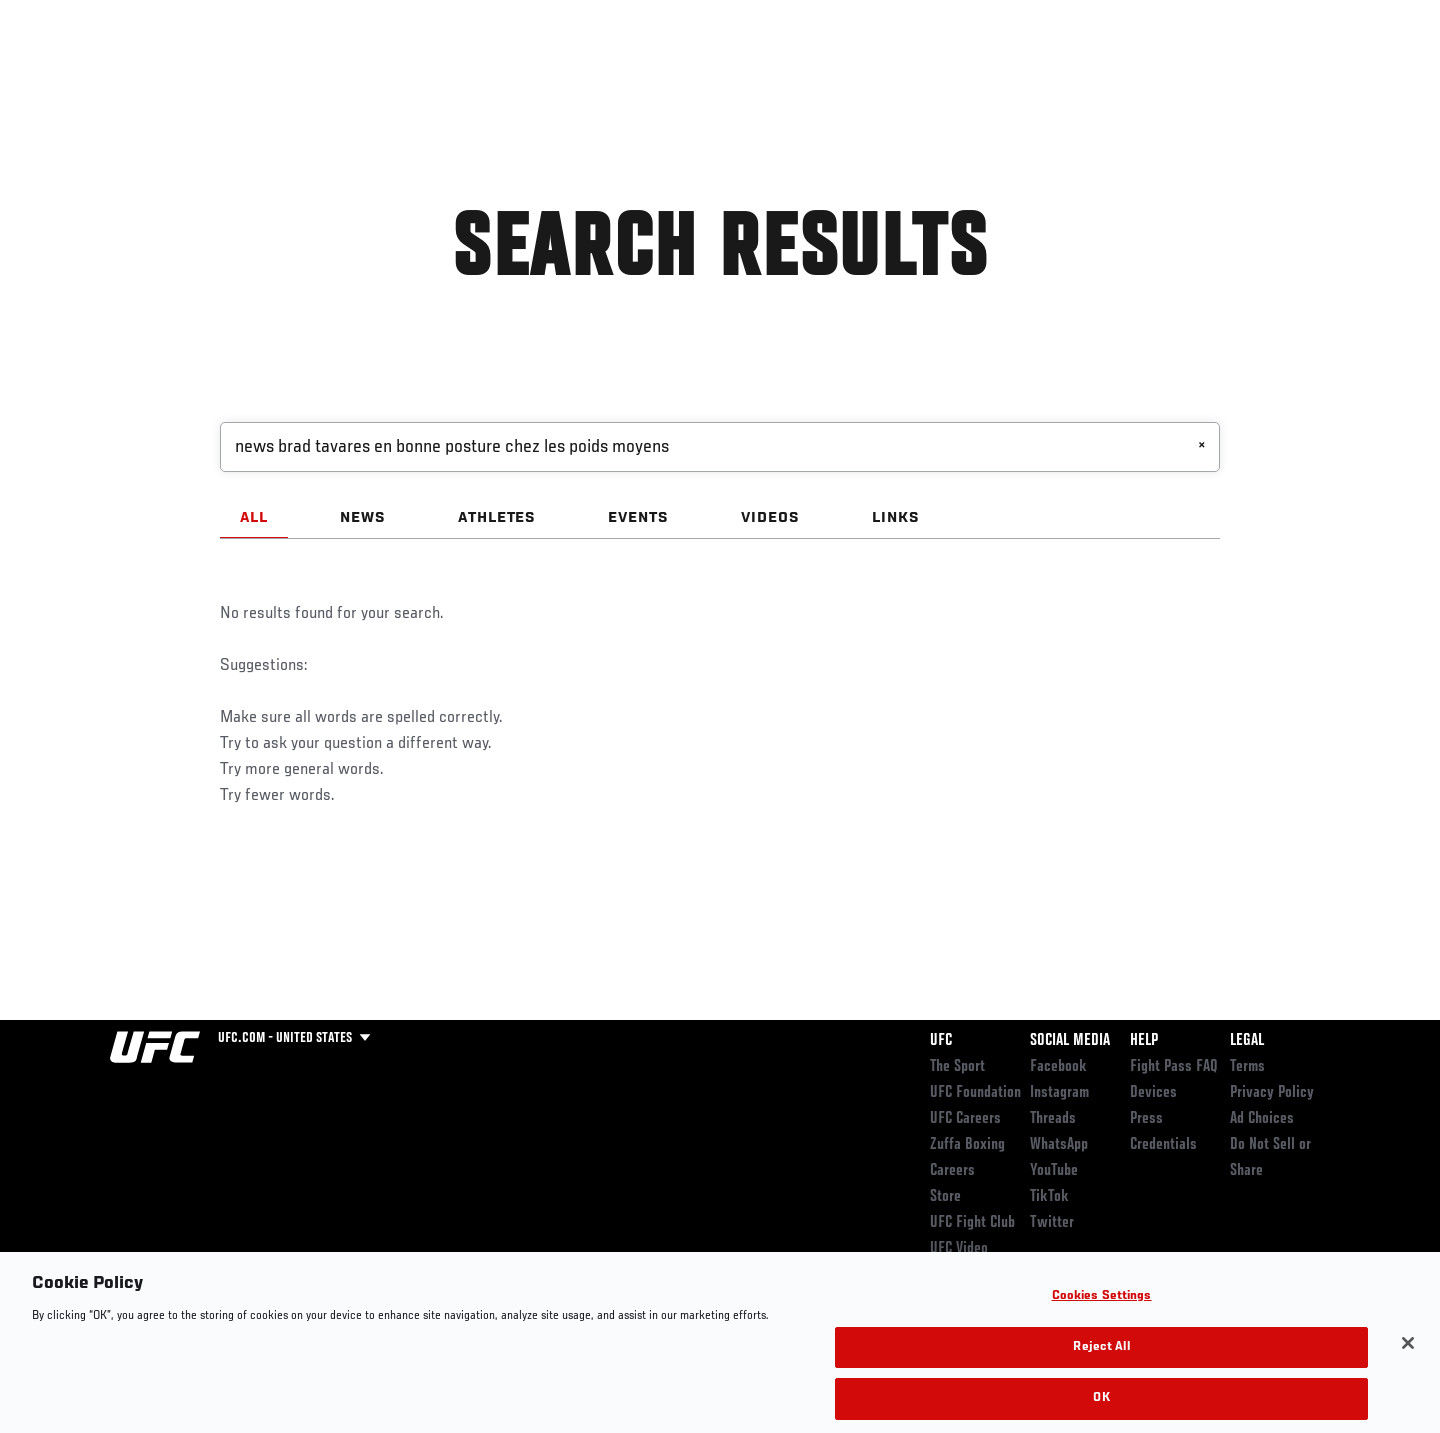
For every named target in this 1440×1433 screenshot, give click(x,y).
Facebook (1058, 1067)
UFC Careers (965, 1119)
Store (945, 1197)
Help (1144, 1041)
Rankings (172, 76)
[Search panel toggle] (1341, 76)
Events (87, 76)
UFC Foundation (975, 1093)
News (339, 76)
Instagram (1059, 1093)
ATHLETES (497, 518)
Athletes (261, 76)
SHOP (1286, 76)
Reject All (1101, 1373)
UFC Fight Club (972, 1223)
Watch (1101, 76)
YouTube (1054, 1171)
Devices (1153, 1093)
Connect (1020, 76)
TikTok (1049, 1197)
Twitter (1052, 1223)
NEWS (363, 518)
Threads (1053, 1119)
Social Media (1070, 1041)
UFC (941, 1041)
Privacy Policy (1272, 1093)
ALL (254, 518)
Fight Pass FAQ (1174, 1067)
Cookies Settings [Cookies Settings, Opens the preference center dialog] (1102, 1322)
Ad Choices (1262, 1119)
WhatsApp (1059, 1145)
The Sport (957, 1067)
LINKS (896, 518)
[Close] (1408, 1369)
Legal (1247, 1041)
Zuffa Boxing (1197, 76)
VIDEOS (770, 518)
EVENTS (638, 518)
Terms (1247, 1067)
